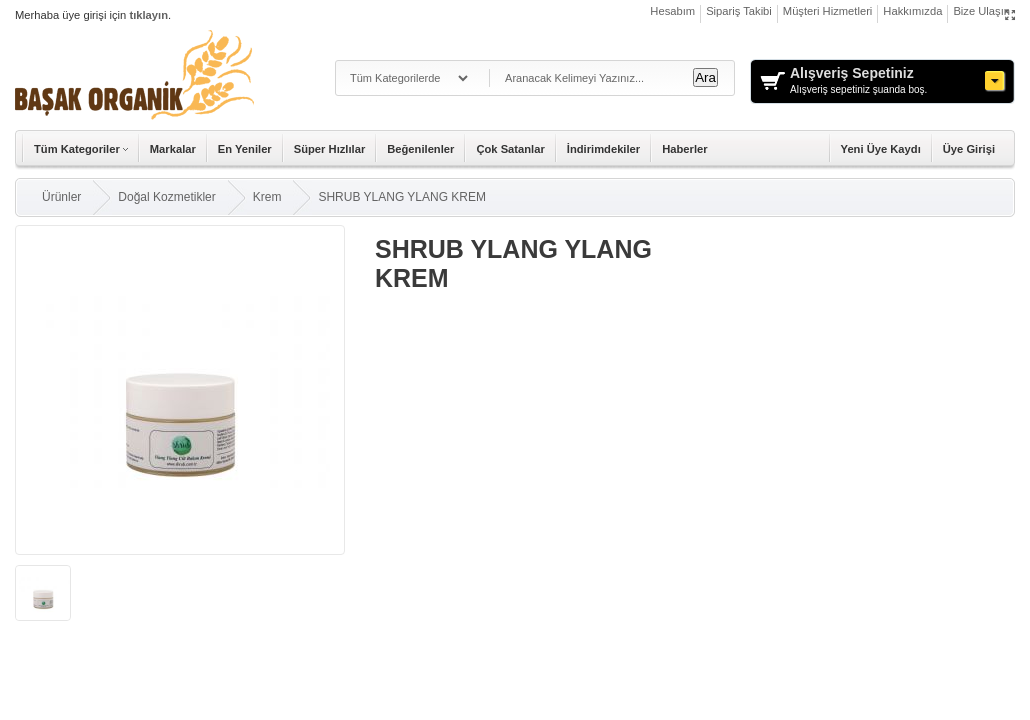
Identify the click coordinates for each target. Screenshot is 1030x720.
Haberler (684, 149)
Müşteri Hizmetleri (828, 11)
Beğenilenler (420, 149)
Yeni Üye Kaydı (881, 149)
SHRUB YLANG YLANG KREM (402, 197)
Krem (267, 197)
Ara (705, 77)
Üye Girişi (969, 149)
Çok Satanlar (510, 149)
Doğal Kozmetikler (166, 197)
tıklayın (148, 15)
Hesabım (672, 11)
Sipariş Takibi (739, 11)
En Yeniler (245, 149)
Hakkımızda (912, 11)
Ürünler (61, 197)
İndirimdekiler (603, 149)
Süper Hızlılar (330, 149)
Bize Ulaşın (981, 11)
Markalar (173, 149)
